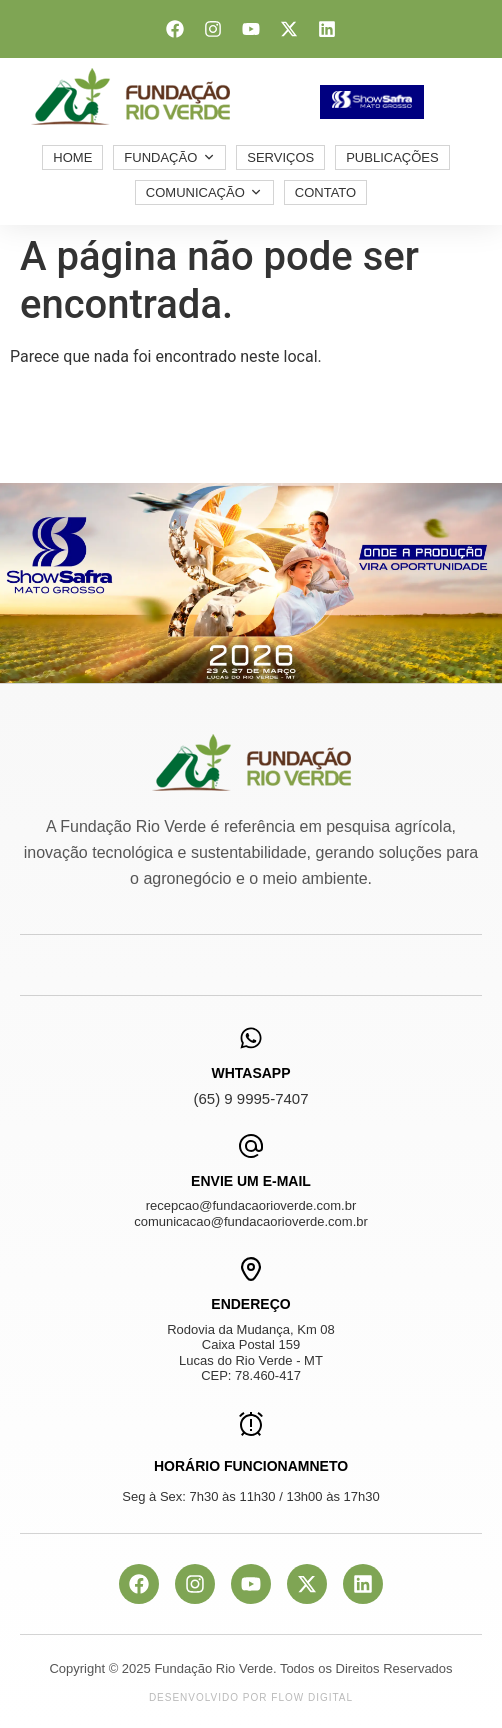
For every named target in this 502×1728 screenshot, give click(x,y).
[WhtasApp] (251, 1038)
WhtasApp (250, 1073)
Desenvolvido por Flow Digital (251, 1697)
